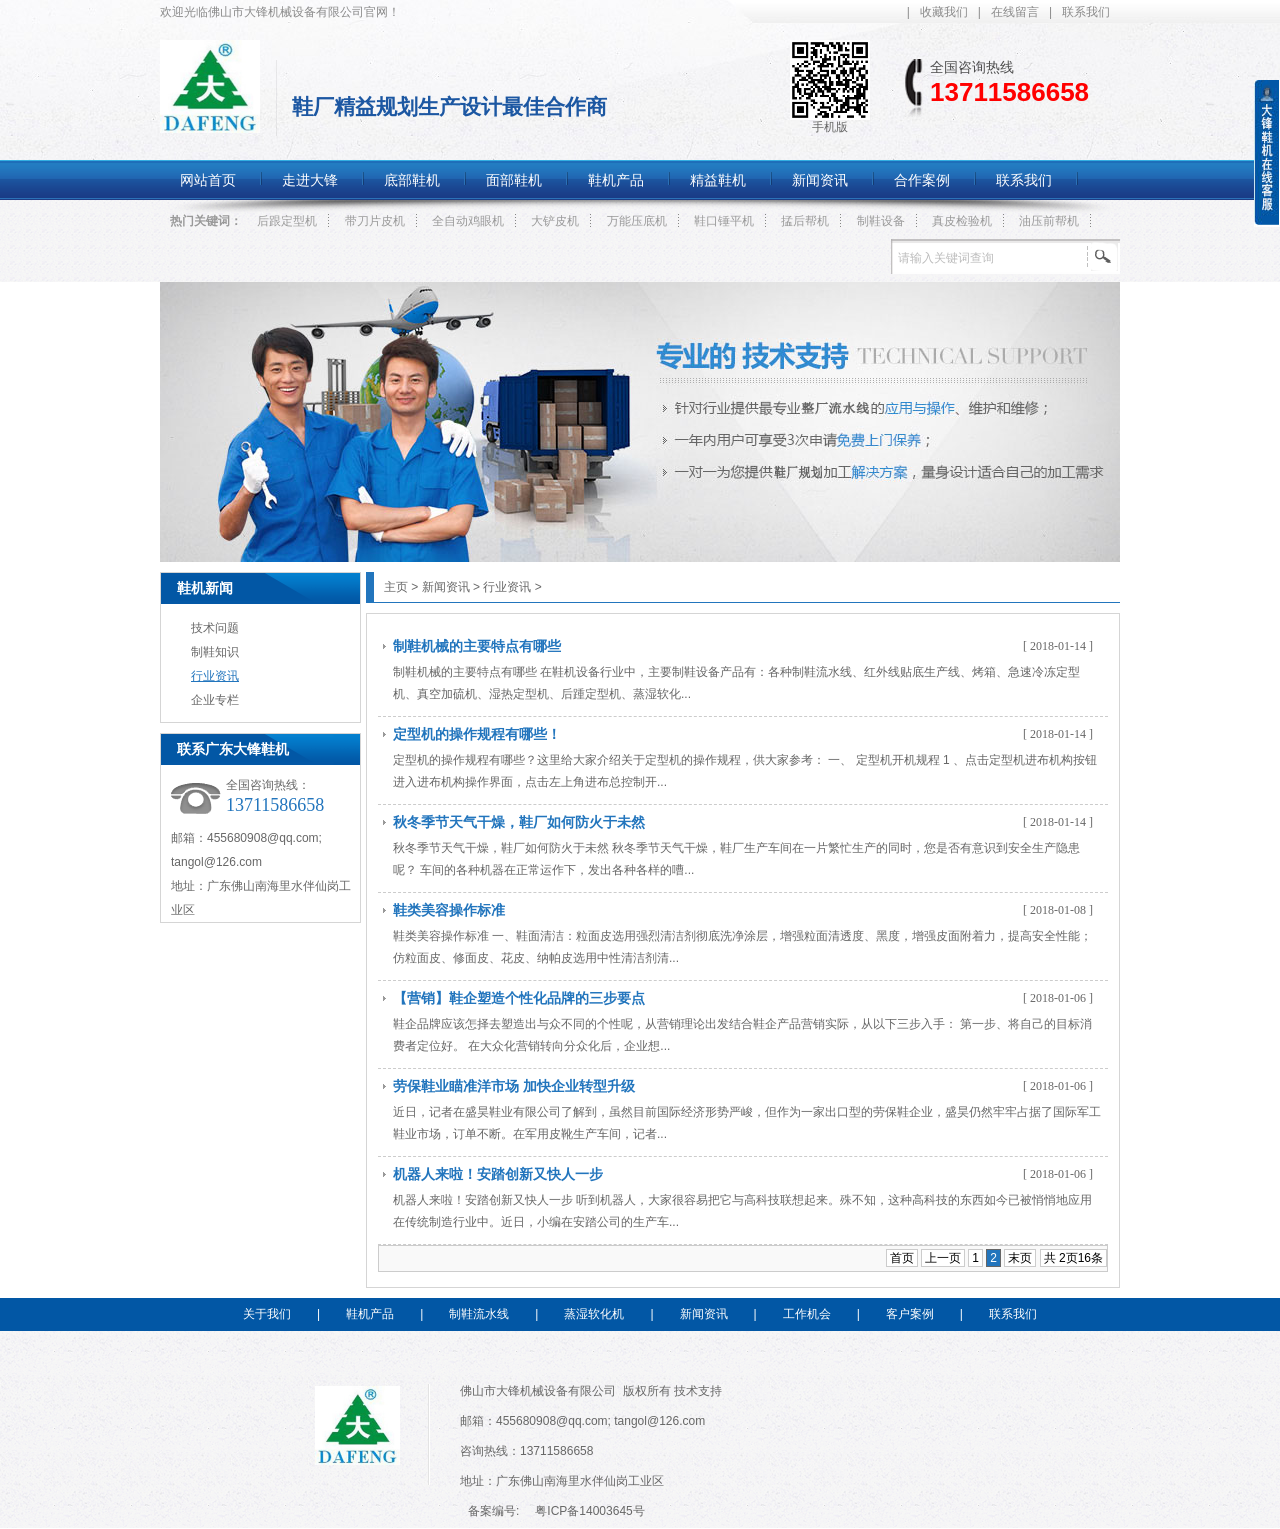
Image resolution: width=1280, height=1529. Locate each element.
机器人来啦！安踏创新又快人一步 (498, 1174)
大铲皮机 (555, 221)
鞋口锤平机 (724, 221)
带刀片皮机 (375, 221)
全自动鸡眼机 (468, 221)
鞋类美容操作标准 (449, 910)
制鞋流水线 (479, 1314)
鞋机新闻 (205, 588)
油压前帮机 (1049, 221)
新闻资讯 (446, 587)
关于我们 (267, 1314)
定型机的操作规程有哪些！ (477, 734)
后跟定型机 (287, 221)
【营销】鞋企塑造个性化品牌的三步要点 (519, 998)
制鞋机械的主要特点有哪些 (477, 646)
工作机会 (807, 1314)
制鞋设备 (881, 221)
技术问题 (215, 628)
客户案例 (910, 1314)
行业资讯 (215, 676)
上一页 (943, 1258)
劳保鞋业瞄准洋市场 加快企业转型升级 (514, 1086)
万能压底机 (637, 221)
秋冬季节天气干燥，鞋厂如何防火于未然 (519, 822)
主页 (396, 587)
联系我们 (1086, 12)
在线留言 (1015, 12)
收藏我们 (944, 12)
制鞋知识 (215, 652)
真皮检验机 (962, 221)
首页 (902, 1258)
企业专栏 (215, 700)
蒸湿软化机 (594, 1314)
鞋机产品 (370, 1314)
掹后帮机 (805, 221)
